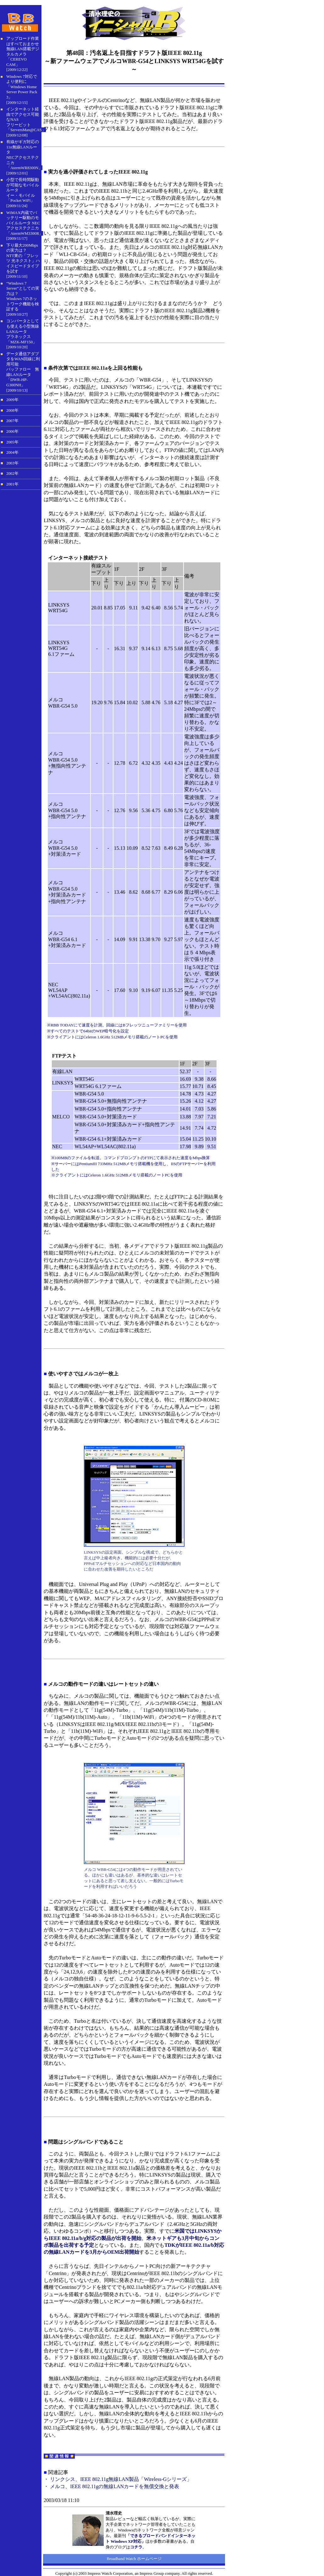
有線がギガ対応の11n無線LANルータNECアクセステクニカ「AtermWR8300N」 (24, 154)
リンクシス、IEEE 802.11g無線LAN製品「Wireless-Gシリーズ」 (121, 2479)
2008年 (12, 410)
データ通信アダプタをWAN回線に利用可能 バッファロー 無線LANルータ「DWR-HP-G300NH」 (23, 369)
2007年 (12, 421)
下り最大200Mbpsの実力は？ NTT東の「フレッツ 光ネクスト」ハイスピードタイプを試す (23, 258)
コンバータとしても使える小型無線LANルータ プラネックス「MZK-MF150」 (22, 331)
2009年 (12, 400)
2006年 (12, 431)
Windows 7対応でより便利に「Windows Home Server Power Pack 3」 (21, 86)
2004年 (12, 452)
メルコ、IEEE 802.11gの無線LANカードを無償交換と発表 (114, 2486)
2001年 (12, 484)
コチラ (136, 2547)
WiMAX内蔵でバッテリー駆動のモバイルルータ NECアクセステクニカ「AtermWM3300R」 (24, 223)
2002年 (12, 473)
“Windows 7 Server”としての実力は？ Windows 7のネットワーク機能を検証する (22, 296)
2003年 (12, 463)
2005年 (12, 442)
